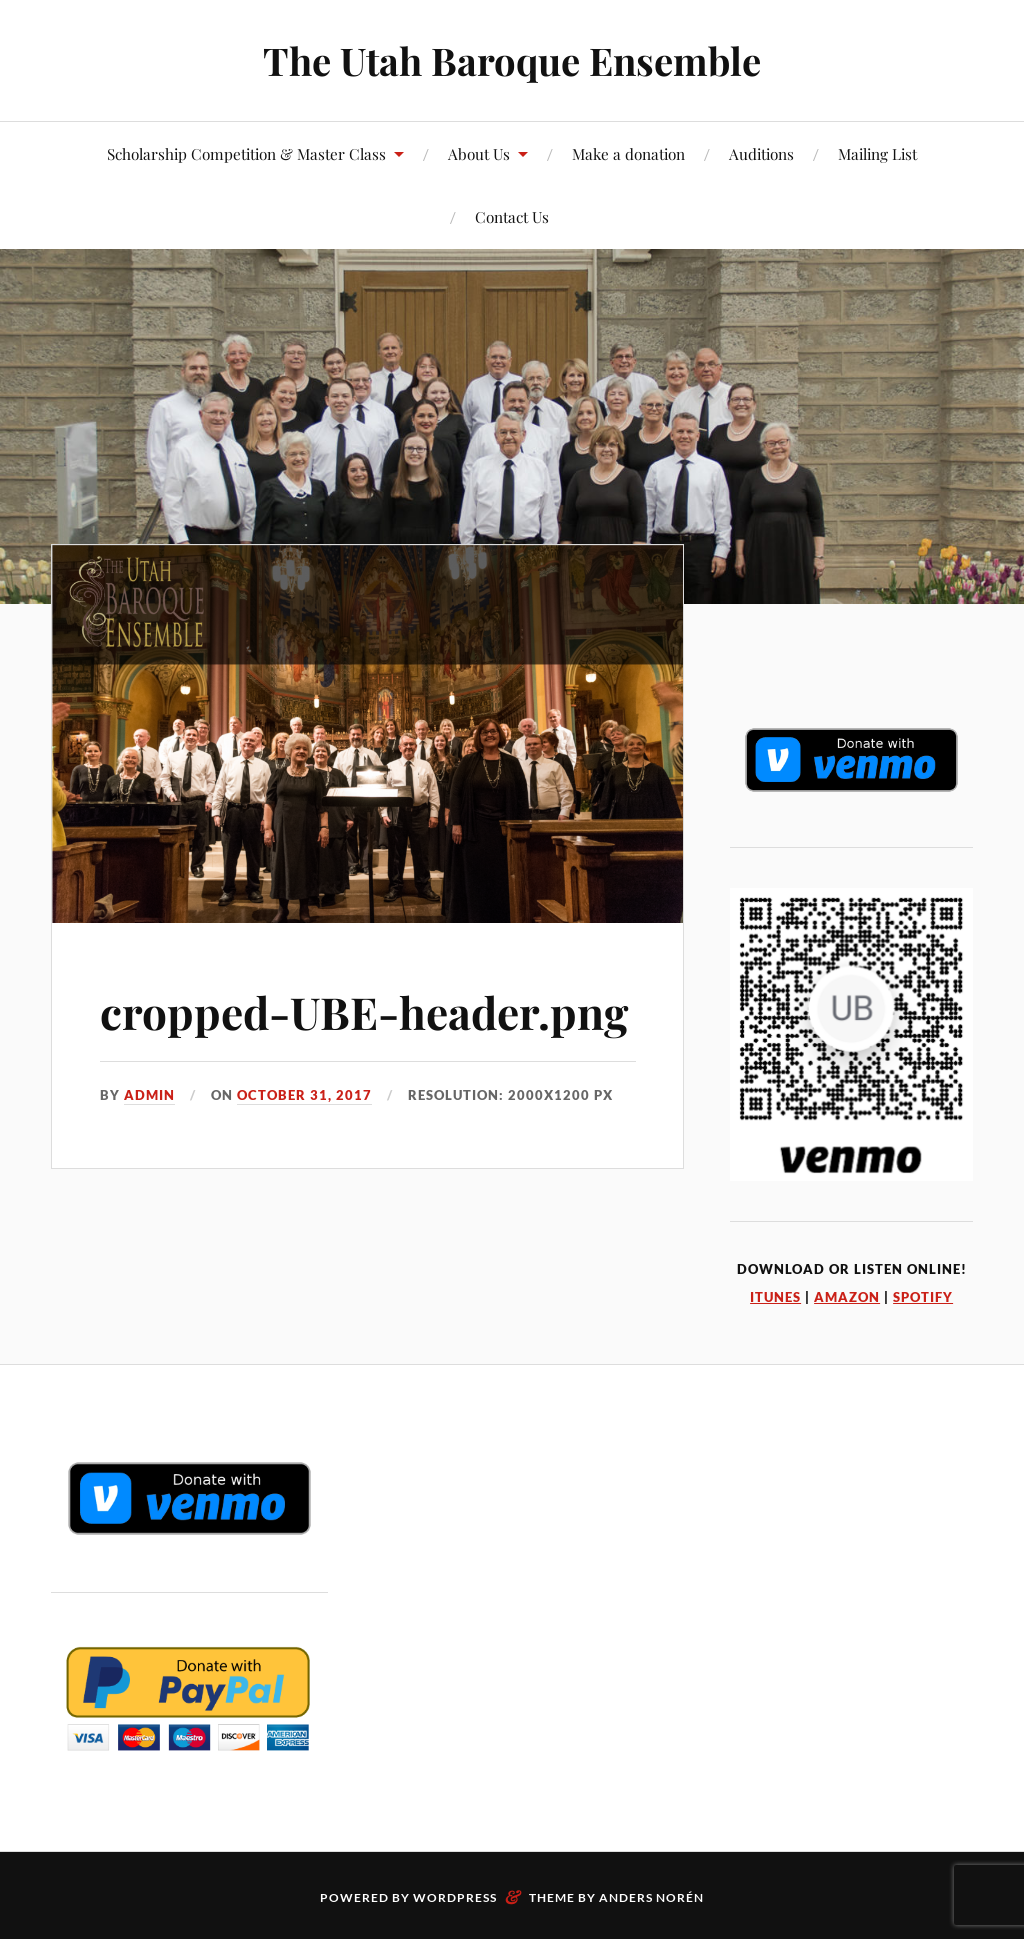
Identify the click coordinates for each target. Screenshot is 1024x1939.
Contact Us (512, 216)
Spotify (923, 1297)
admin (149, 1095)
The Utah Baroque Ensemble (512, 60)
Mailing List (877, 153)
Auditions (761, 153)
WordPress (455, 1897)
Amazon (847, 1297)
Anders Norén (651, 1897)
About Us (479, 153)
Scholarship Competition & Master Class (246, 153)
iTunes (775, 1297)
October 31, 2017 (304, 1095)
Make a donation (628, 153)
